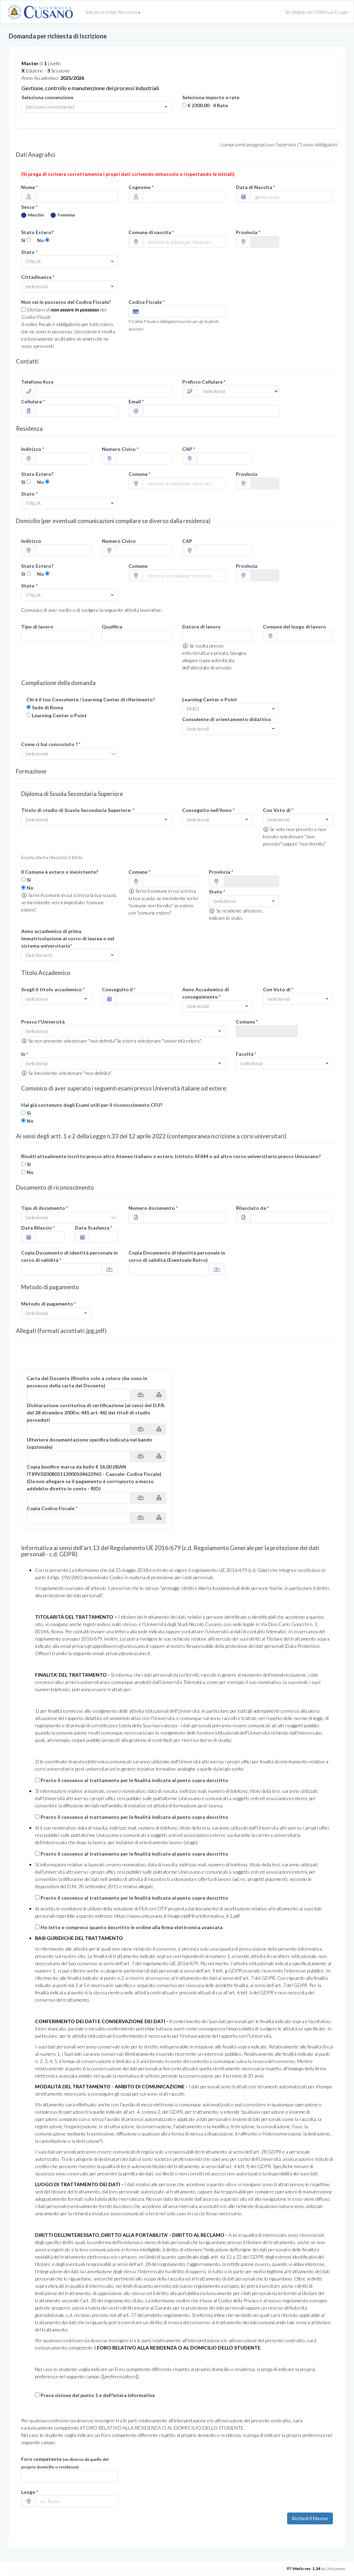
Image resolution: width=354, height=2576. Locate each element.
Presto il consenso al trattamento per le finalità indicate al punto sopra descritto (134, 1780)
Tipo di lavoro (37, 627)
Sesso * (29, 207)
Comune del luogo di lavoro (294, 627)
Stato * (29, 252)
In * (24, 1054)
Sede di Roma (47, 707)
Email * (136, 401)
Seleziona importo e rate (210, 97)
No (40, 240)
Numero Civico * (120, 449)
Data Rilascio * (38, 1228)
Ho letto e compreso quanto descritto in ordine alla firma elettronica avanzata (132, 1927)
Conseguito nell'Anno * (208, 810)
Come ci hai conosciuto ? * (50, 744)
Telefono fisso (37, 382)
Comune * (139, 474)
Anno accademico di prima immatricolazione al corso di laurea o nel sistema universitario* (67, 938)
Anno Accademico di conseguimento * (205, 993)
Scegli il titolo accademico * (53, 989)
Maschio (32, 215)
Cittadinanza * (37, 277)
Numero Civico (119, 541)
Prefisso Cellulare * (203, 382)
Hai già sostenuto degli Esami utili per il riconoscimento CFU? (91, 1105)
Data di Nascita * (255, 187)
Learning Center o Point (59, 715)
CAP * (188, 449)
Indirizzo (31, 541)
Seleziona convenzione (47, 97)
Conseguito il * (118, 989)
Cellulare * (33, 401)
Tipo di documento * (44, 1208)
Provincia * (248, 232)
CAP (187, 541)
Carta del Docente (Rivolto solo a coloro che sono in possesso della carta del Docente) (87, 1381)
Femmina (63, 215)
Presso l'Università (43, 1022)
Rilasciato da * (252, 1208)
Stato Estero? (37, 232)
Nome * (29, 187)
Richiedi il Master (310, 2518)
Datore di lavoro (201, 627)
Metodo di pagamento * (48, 1304)
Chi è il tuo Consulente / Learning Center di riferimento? (90, 699)
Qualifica (112, 627)
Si (23, 240)
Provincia (246, 474)
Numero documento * (153, 1208)
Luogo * (29, 2492)
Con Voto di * (278, 810)
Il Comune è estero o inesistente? (59, 872)
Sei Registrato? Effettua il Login (316, 12)
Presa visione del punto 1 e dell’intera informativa (98, 2395)
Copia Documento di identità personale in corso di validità (177, 1256)
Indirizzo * (32, 449)
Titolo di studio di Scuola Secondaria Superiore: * (77, 810)
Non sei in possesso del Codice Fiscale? (66, 302)
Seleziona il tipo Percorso (113, 12)
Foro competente (64, 2463)
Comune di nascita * (151, 232)
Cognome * (141, 187)
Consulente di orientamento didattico (226, 719)
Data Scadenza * (93, 1228)
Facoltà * (246, 1054)
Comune (138, 566)
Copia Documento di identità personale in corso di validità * (69, 1256)
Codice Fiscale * (147, 302)
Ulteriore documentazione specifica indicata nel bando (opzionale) (89, 1443)
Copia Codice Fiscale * (52, 1508)
